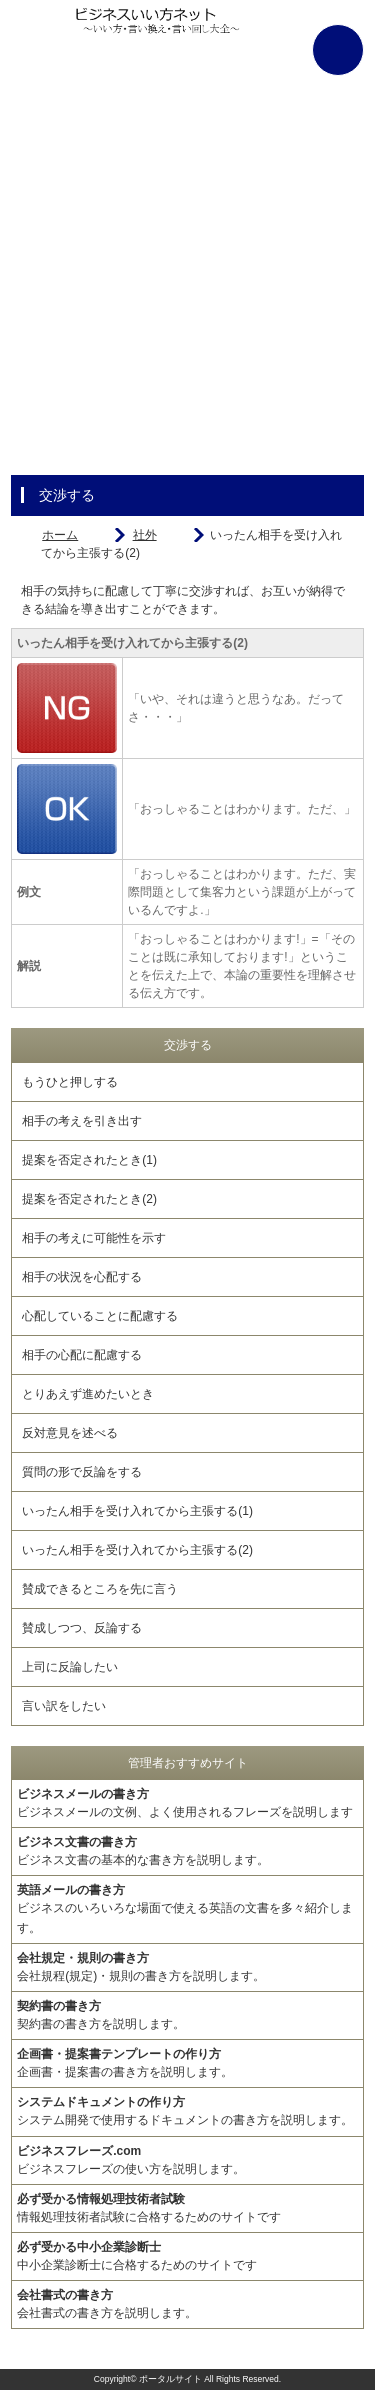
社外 (145, 535)
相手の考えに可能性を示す (94, 1238)
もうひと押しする (70, 1082)
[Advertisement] (187, 287)
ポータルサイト (170, 2379)
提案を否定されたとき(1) (89, 1160)
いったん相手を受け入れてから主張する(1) (137, 1511)
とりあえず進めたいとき (88, 1394)
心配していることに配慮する (100, 1316)
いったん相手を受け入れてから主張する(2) (137, 1550)
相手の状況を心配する (82, 1277)
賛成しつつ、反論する (82, 1628)
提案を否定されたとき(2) (89, 1199)
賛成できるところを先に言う (100, 1589)
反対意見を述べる (70, 1433)
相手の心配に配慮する (82, 1355)
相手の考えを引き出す (82, 1121)
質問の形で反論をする (82, 1472)
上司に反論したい (70, 1667)
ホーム (60, 535)
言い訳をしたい (64, 1706)
